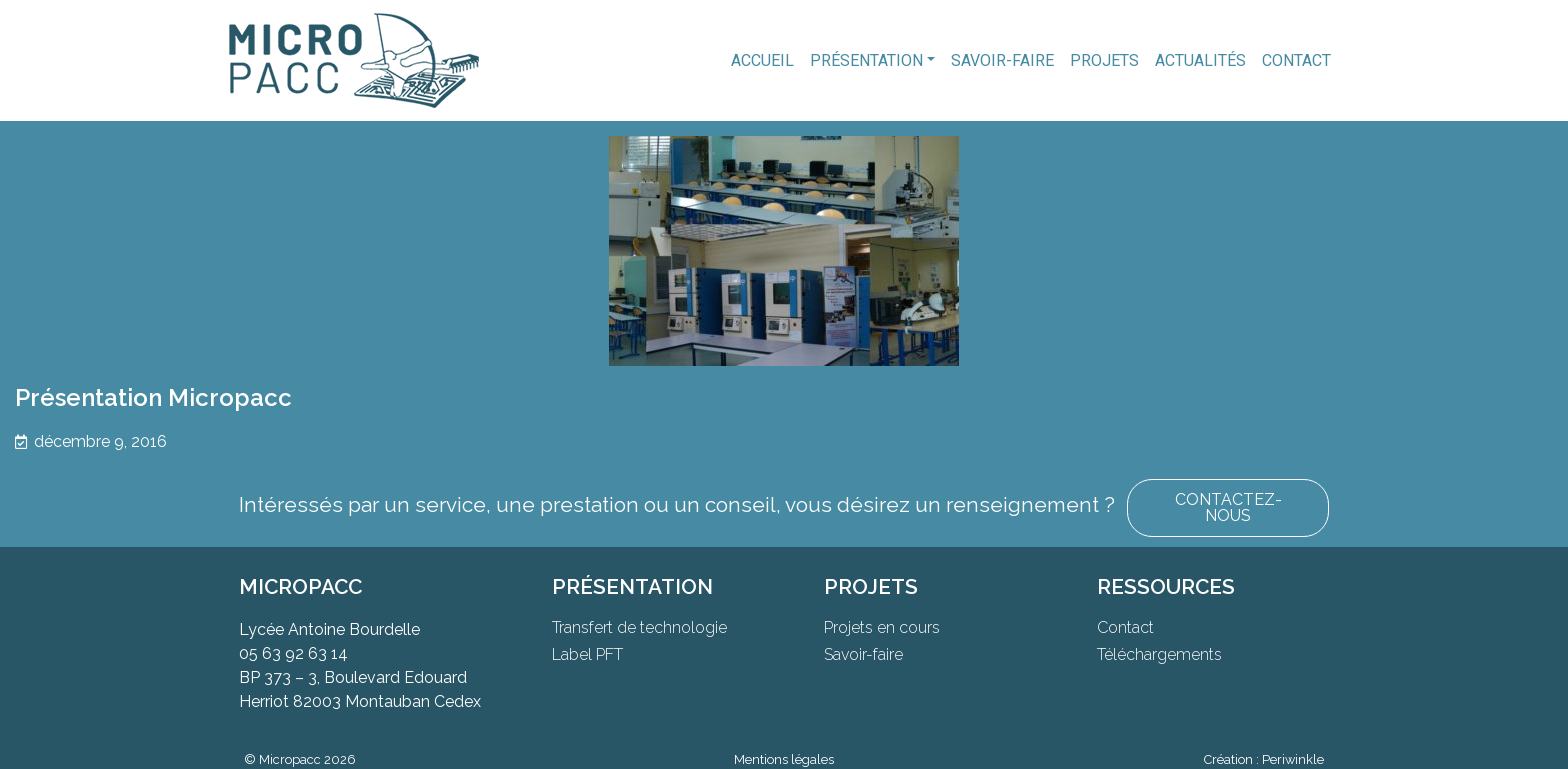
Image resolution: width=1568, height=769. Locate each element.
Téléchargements (1159, 654)
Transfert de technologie (639, 627)
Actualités (1200, 60)
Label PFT (587, 654)
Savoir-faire (1002, 60)
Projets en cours (882, 627)
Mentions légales (784, 759)
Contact (1296, 60)
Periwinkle (1293, 759)
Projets (1104, 60)
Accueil (762, 60)
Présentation (866, 60)
